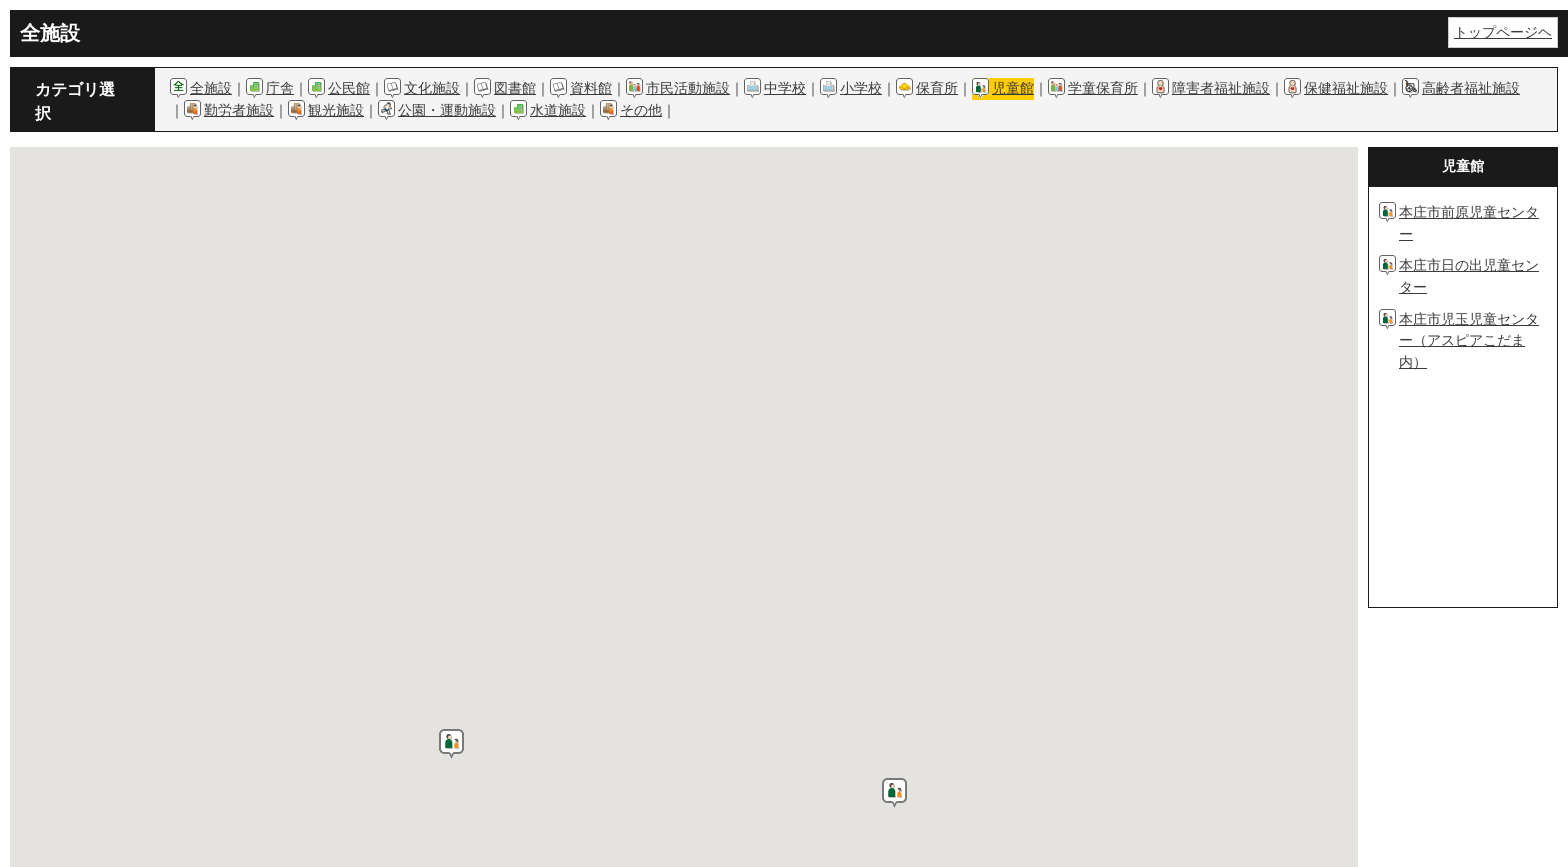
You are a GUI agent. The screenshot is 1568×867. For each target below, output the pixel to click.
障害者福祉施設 (1221, 88)
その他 (641, 110)
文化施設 (432, 88)
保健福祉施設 (1346, 88)
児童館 (1013, 88)
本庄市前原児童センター (1469, 223)
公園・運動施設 (447, 110)
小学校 (861, 88)
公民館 (349, 88)
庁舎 (280, 88)
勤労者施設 (239, 110)
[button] (451, 744)
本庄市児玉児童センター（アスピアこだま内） (1469, 340)
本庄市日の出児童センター (1469, 276)
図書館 (515, 88)
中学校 (785, 88)
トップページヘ (1503, 32)
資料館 (591, 88)
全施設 (211, 88)
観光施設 (336, 110)
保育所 (937, 88)
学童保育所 (1103, 88)
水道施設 (558, 110)
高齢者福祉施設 (1471, 88)
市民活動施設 (688, 88)
